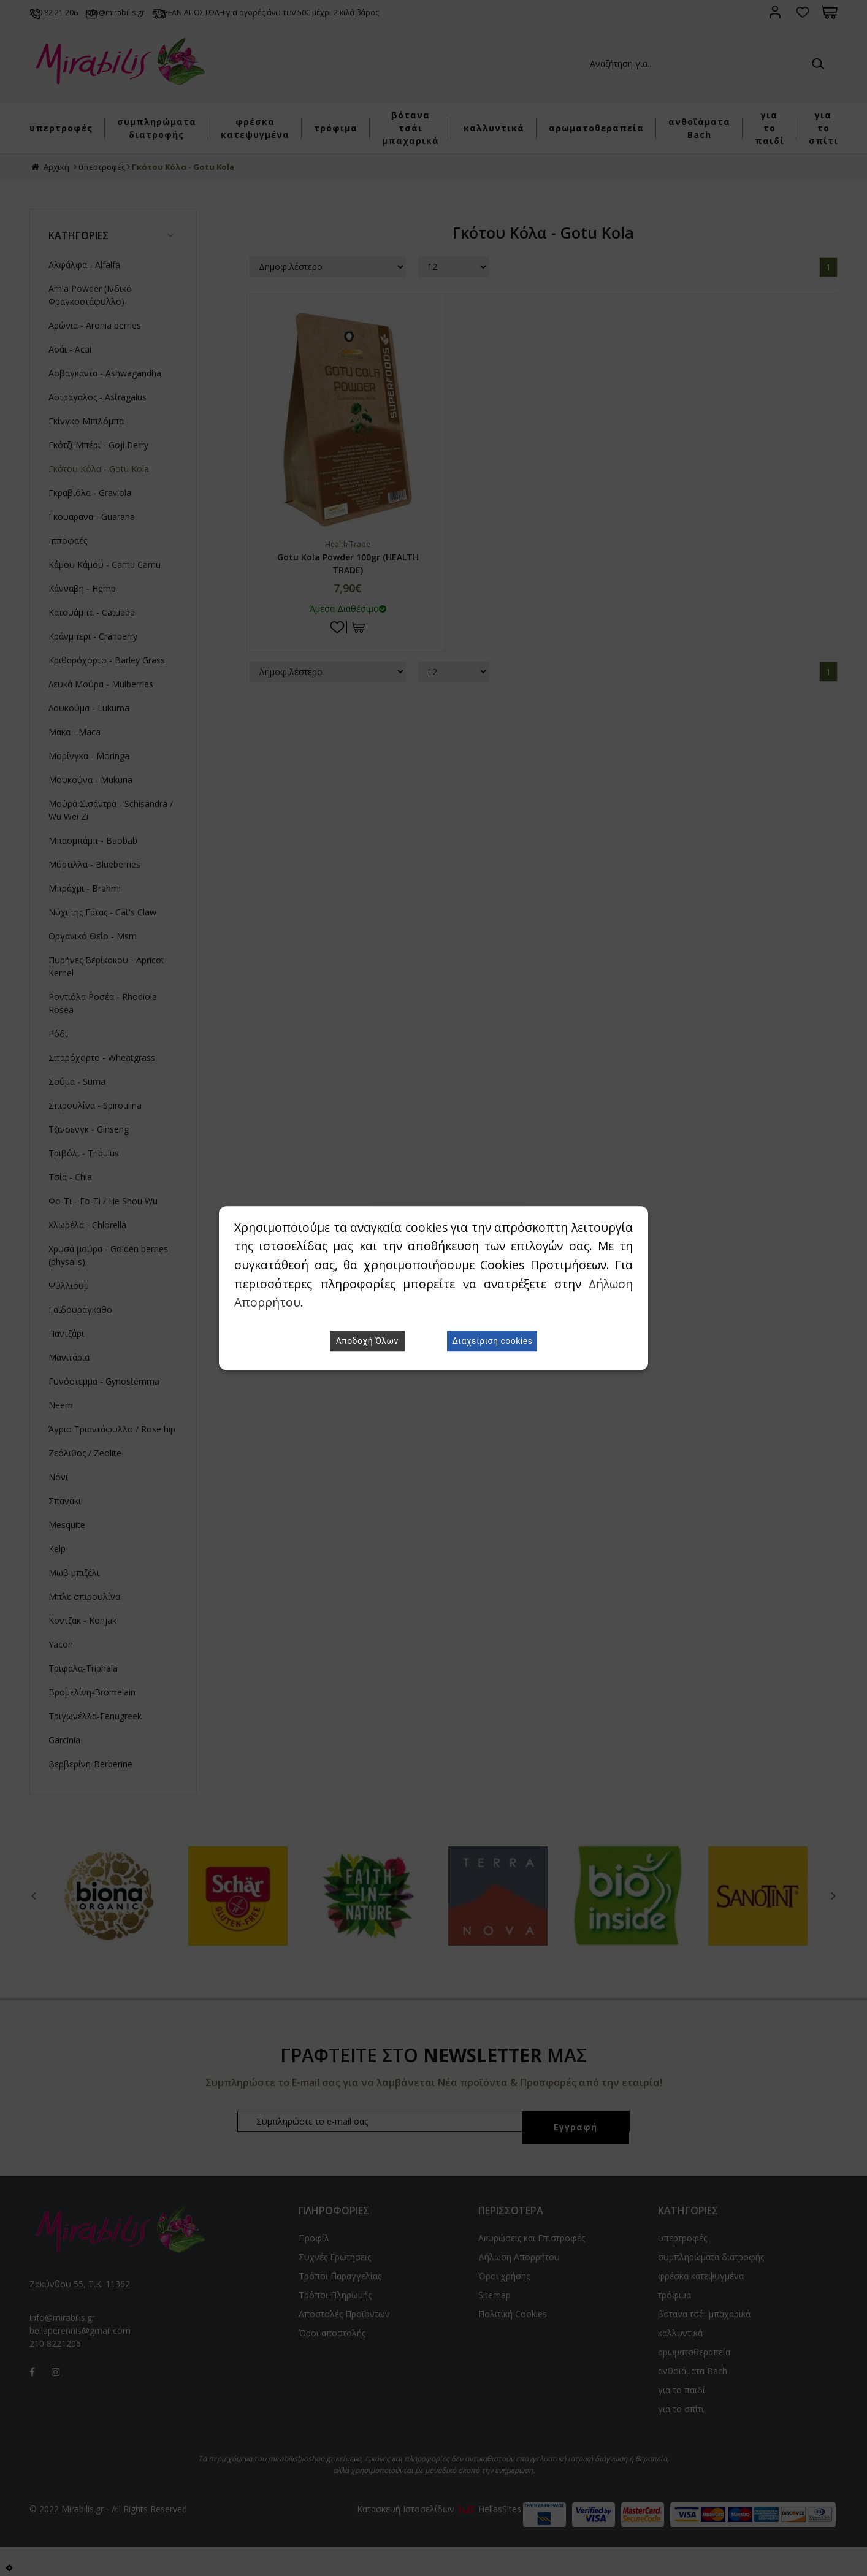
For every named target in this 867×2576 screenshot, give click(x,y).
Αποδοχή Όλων (367, 1341)
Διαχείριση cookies (492, 1341)
